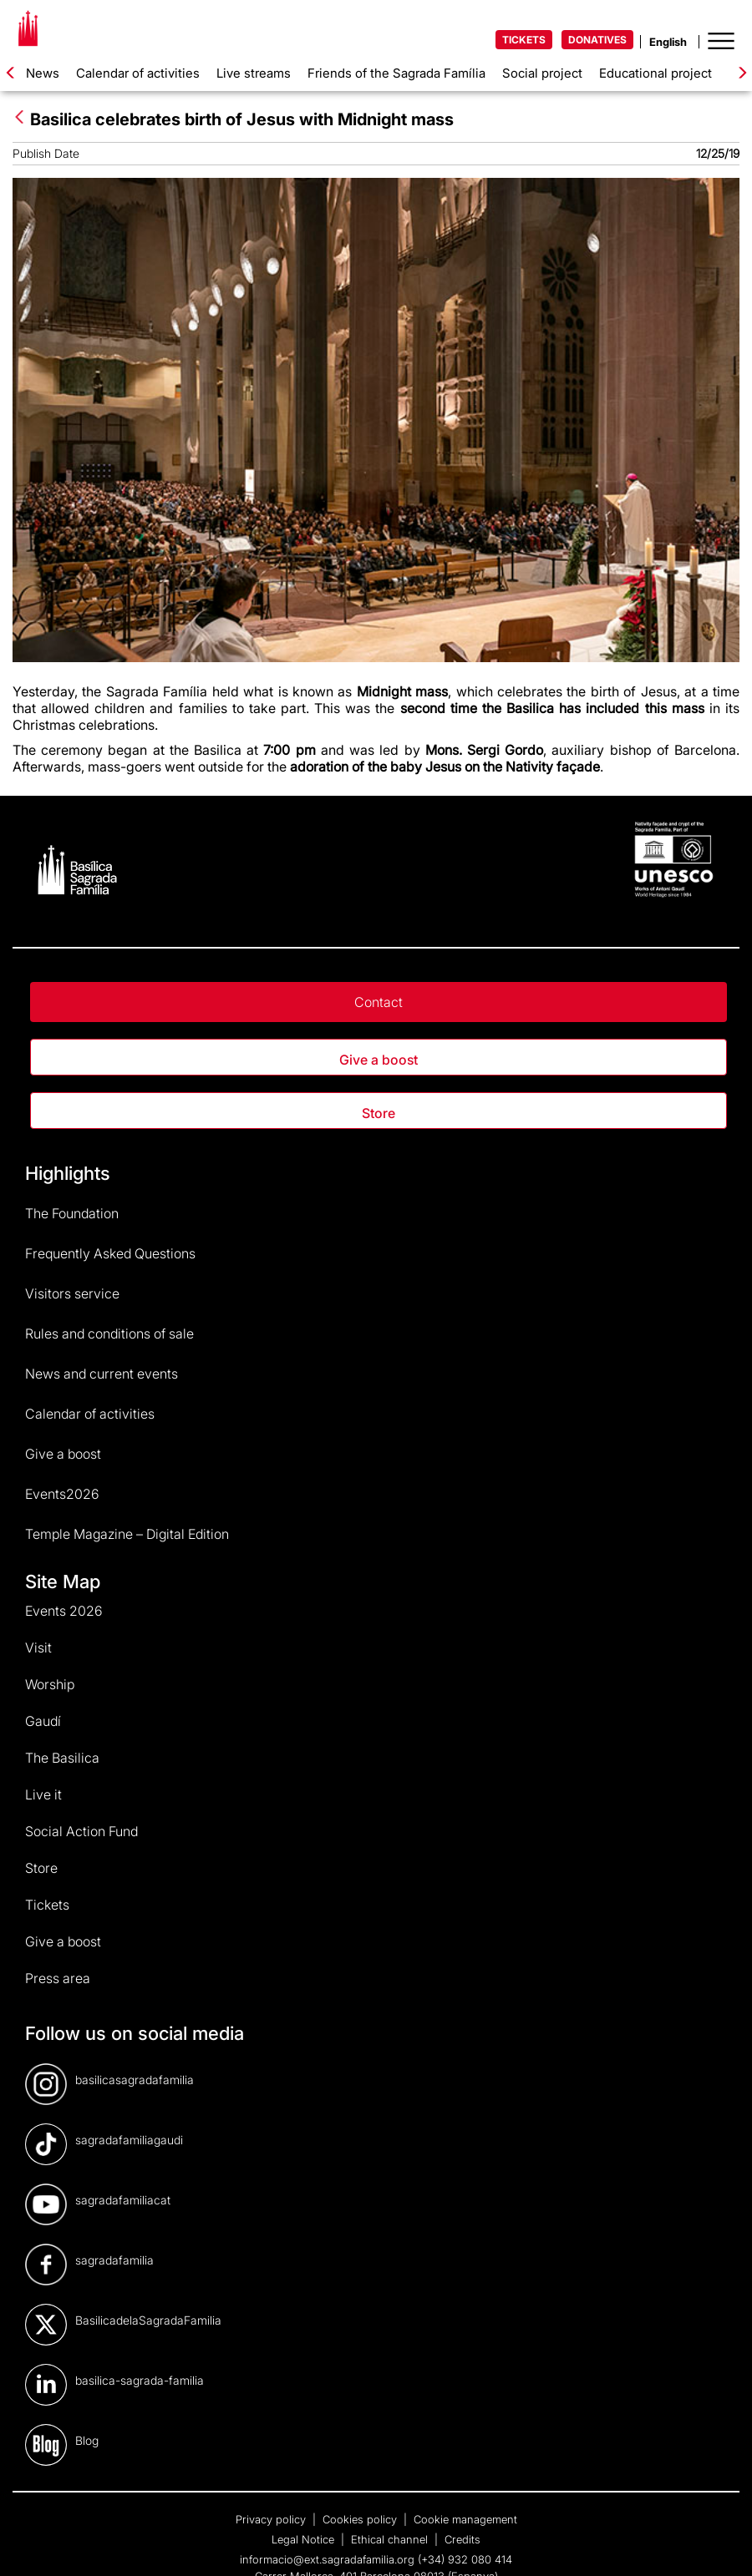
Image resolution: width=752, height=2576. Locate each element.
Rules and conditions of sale (109, 1333)
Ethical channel (391, 2539)
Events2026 (62, 1493)
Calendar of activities (138, 73)
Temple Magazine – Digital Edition (127, 1534)
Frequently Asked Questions (110, 1253)
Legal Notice (305, 2539)
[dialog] (720, 2542)
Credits (462, 2539)
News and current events (101, 1373)
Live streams (253, 73)
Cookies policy (361, 2519)
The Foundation (72, 1213)
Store (378, 1113)
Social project (542, 73)
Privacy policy (272, 2519)
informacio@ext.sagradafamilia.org (327, 2559)
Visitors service (72, 1293)
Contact (378, 1002)
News (42, 73)
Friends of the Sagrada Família (396, 73)
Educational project (655, 73)
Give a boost (378, 1059)
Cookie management (465, 2519)
